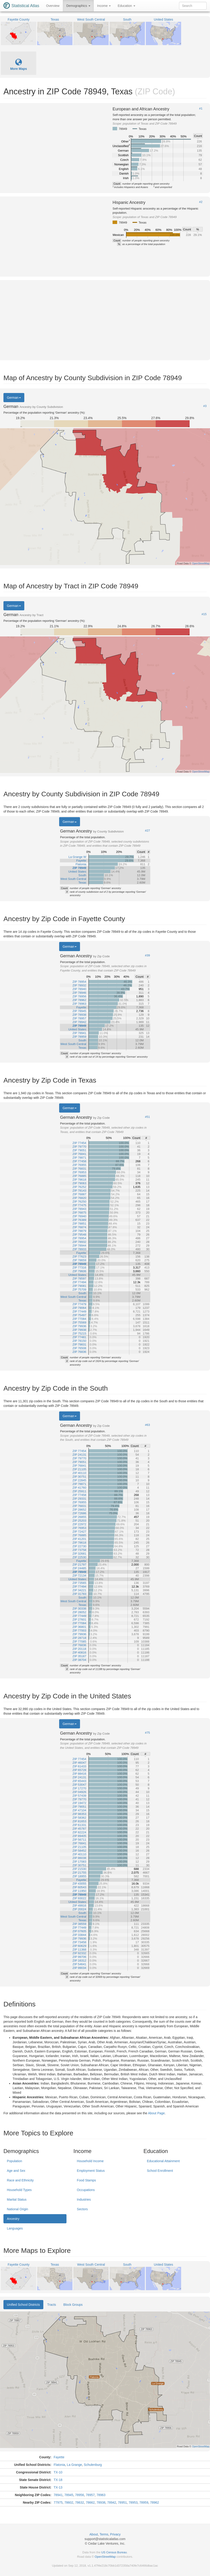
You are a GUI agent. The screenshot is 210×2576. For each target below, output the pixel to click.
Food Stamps (86, 2180)
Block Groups (73, 2304)
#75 (147, 1732)
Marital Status (17, 2199)
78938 (101, 2502)
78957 (90, 2495)
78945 (68, 2495)
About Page (156, 2113)
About (93, 2534)
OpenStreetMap (105, 2556)
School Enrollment (160, 2170)
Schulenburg (93, 2465)
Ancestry (13, 2219)
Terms (103, 2534)
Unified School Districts (23, 2304)
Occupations (86, 2190)
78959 (143, 2502)
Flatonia (59, 2465)
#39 (147, 955)
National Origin (17, 2209)
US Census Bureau (114, 2552)
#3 (205, 406)
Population (14, 2161)
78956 (79, 2495)
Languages (15, 2228)
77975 (58, 2502)
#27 (147, 830)
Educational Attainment (163, 2161)
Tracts (51, 2304)
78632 (79, 2502)
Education (126, 6)
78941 (58, 2495)
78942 (111, 2502)
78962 (154, 2502)
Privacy (115, 2534)
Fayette (59, 2457)
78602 (68, 2502)
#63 (147, 1425)
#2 (200, 202)
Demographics (78, 6)
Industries (84, 2199)
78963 (101, 2495)
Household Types (19, 2190)
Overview (52, 6)
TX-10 (58, 2472)
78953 (133, 2502)
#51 (147, 1117)
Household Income (90, 2161)
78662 (90, 2502)
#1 (200, 108)
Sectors (82, 2209)
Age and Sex (16, 2170)
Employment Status (91, 2170)
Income (104, 6)
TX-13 (58, 2487)
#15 (204, 614)
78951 (122, 2502)
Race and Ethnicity (20, 2180)
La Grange (74, 2465)
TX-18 (58, 2480)
